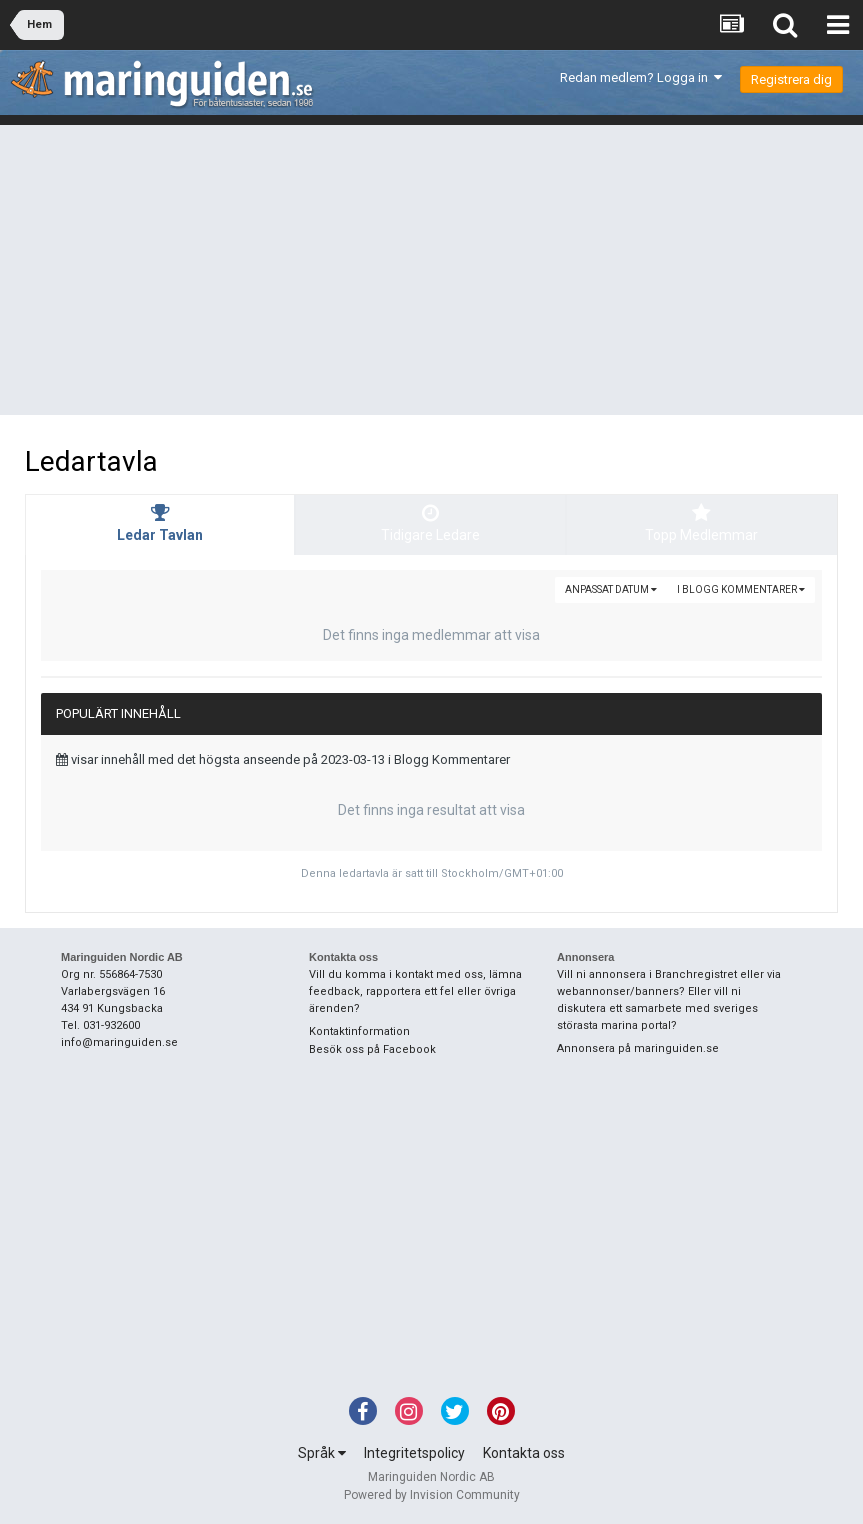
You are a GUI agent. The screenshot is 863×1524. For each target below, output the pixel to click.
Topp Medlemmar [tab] (702, 523)
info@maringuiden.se (119, 1042)
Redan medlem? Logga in (641, 77)
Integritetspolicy (414, 1453)
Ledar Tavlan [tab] (160, 523)
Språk (322, 1453)
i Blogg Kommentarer (741, 589)
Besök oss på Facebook (372, 1049)
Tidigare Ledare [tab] (430, 523)
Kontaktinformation (359, 1031)
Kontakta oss (524, 1453)
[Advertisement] (431, 275)
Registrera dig (791, 79)
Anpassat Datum (611, 589)
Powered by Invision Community (432, 1495)
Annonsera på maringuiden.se (638, 1048)
